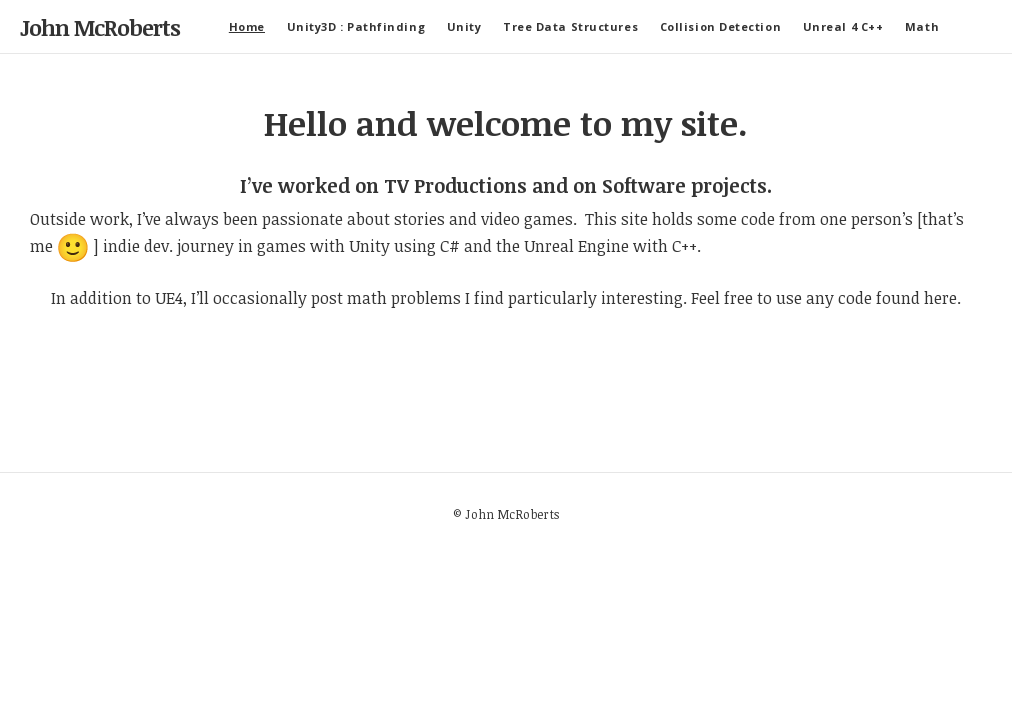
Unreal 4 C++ (843, 26)
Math (922, 26)
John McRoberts (100, 27)
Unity (464, 26)
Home (247, 26)
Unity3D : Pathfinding (356, 26)
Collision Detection (720, 26)
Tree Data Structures (570, 26)
